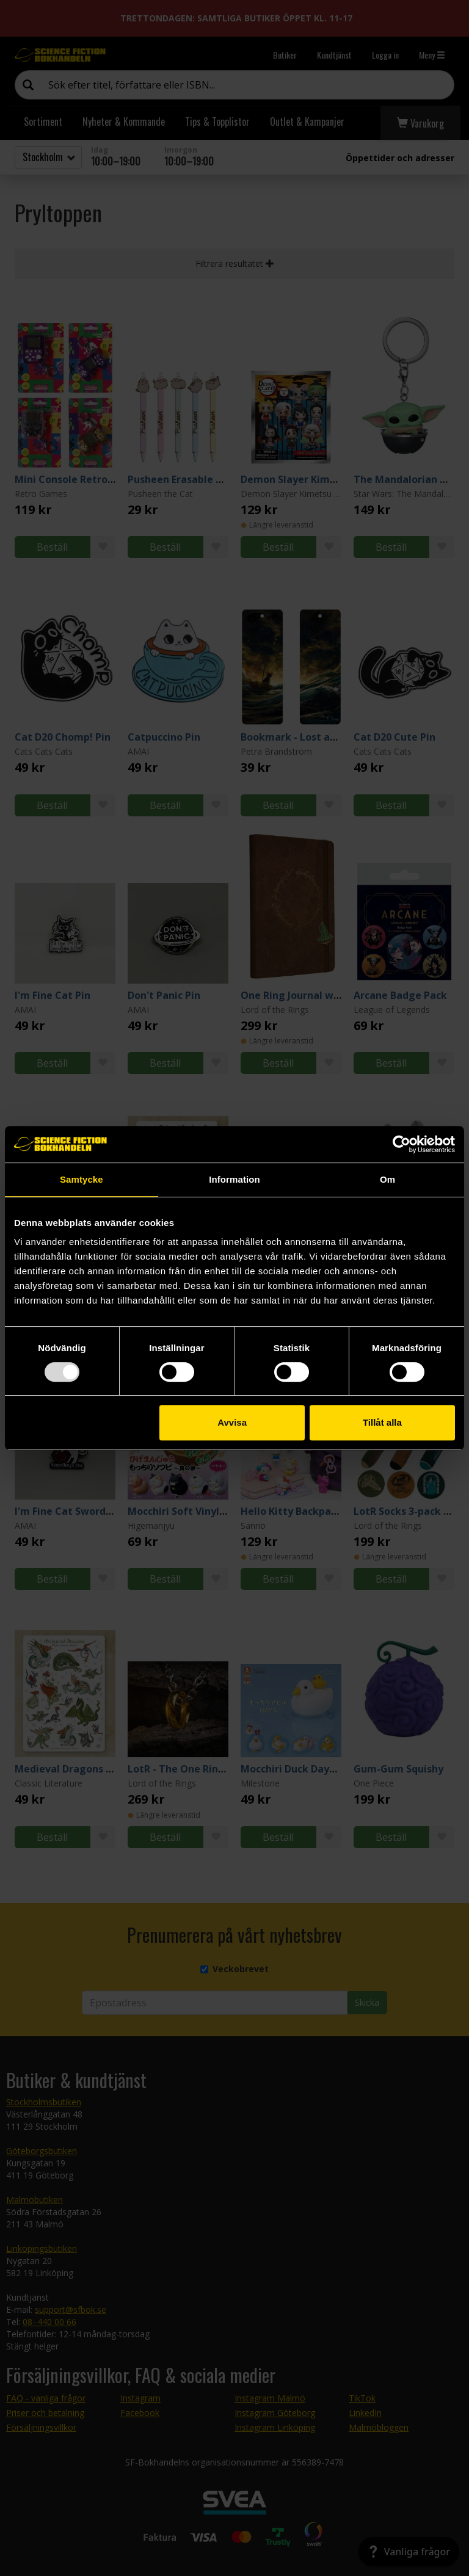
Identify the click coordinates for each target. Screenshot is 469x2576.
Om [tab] (387, 1179)
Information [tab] (234, 1179)
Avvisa (232, 1422)
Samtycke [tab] (81, 1179)
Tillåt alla (382, 1422)
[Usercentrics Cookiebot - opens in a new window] (401, 1144)
